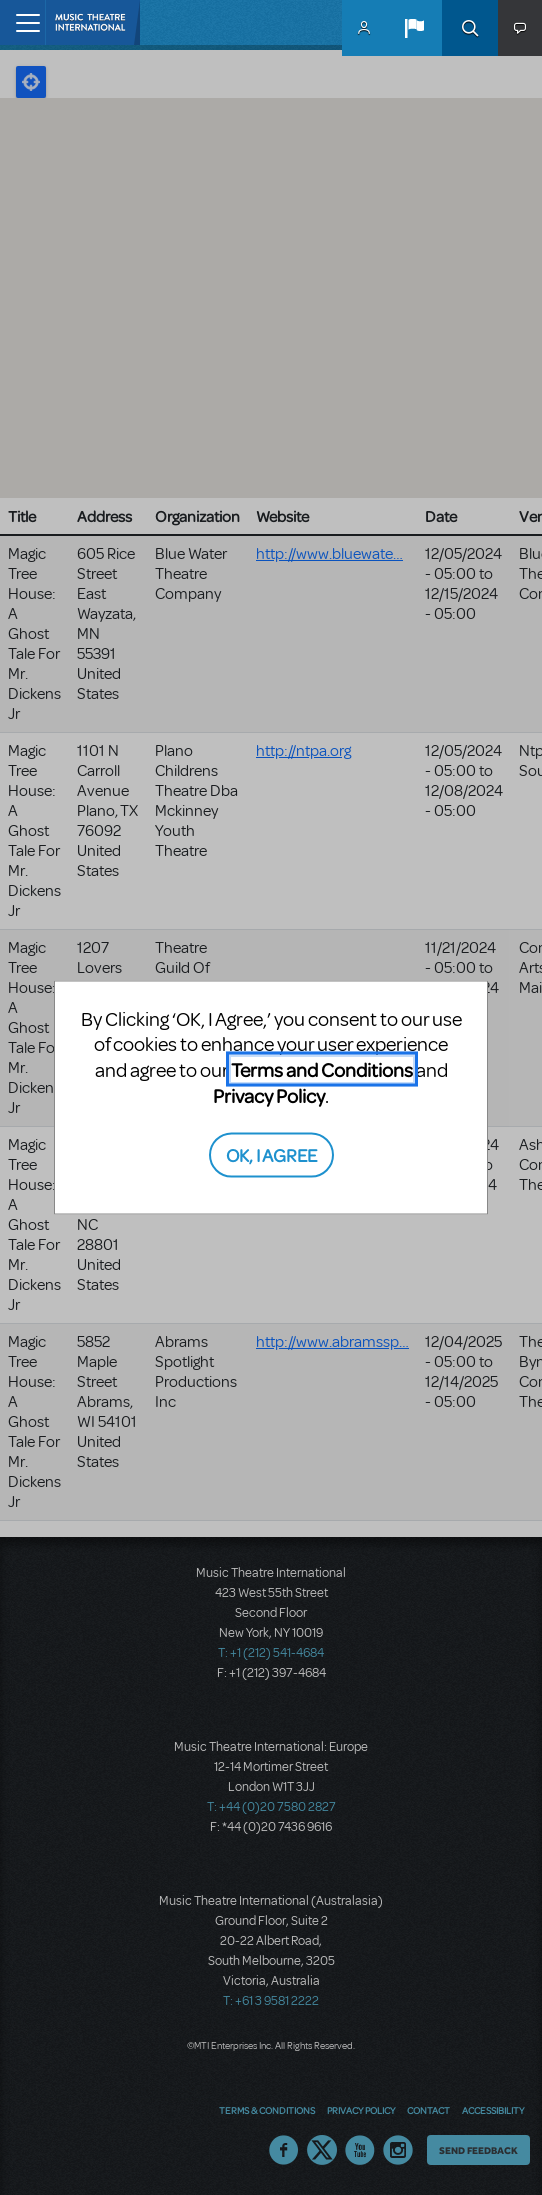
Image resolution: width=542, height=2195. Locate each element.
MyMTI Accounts (364, 28)
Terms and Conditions (322, 1069)
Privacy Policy (269, 1095)
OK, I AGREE (271, 1153)
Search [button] (470, 28)
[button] (414, 28)
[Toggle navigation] (22, 22)
